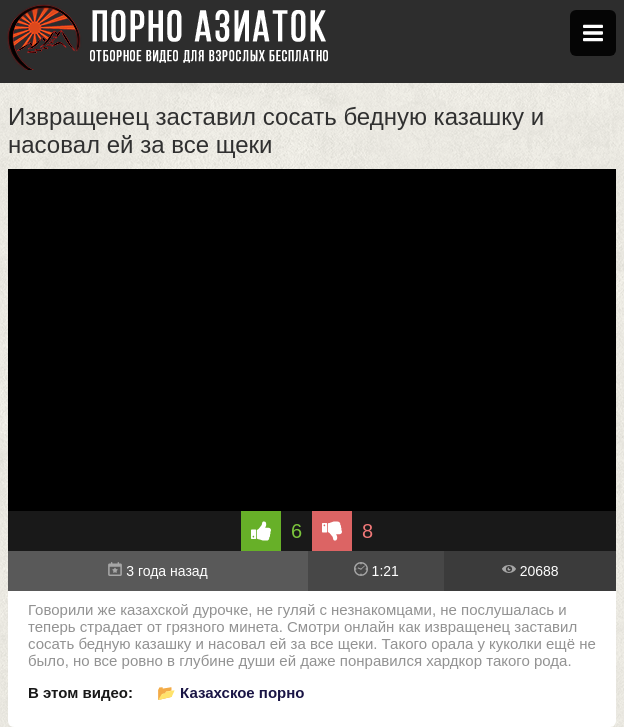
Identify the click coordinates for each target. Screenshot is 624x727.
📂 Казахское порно (231, 692)
